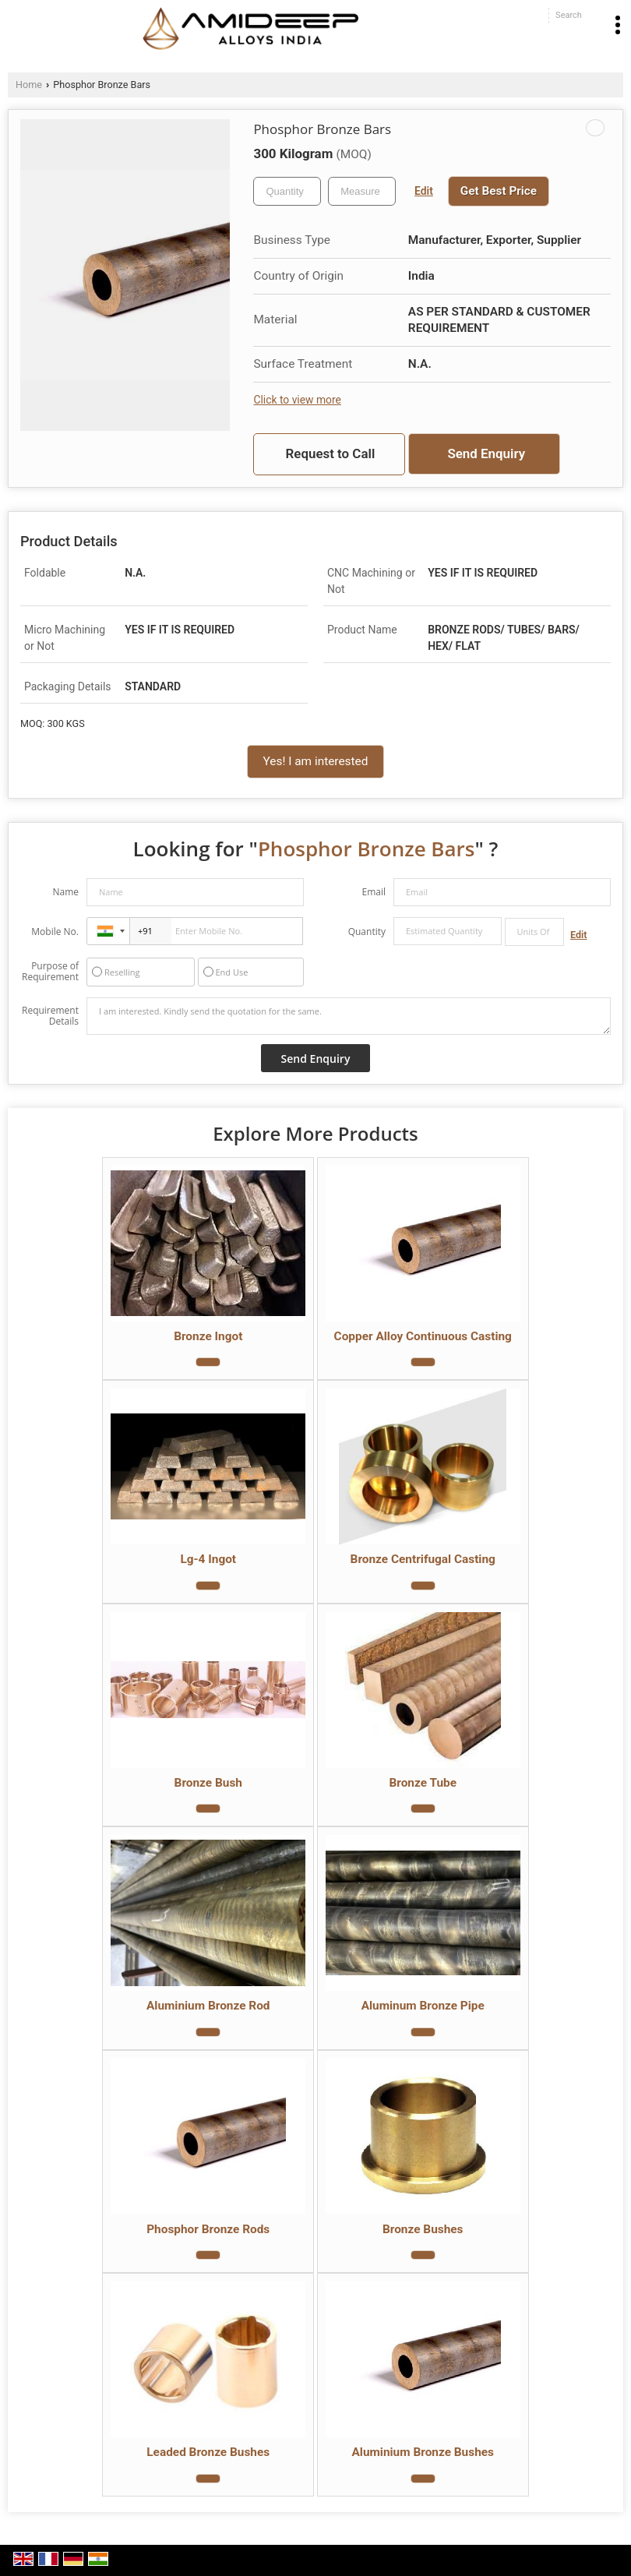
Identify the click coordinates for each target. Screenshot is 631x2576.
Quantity (367, 931)
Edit (423, 191)
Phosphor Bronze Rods (208, 2229)
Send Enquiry (486, 453)
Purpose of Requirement (50, 972)
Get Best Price (498, 191)
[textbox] (362, 191)
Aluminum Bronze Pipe (423, 2006)
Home (29, 84)
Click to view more (296, 399)
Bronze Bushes (423, 2229)
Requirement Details (50, 1016)
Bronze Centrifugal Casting (423, 1559)
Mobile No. (55, 931)
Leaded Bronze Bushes (208, 2452)
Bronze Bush (208, 1783)
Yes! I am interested (315, 761)
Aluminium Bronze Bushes (422, 2452)
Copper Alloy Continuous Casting (423, 1336)
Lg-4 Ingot (208, 1559)
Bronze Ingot (208, 1336)
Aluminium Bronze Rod (208, 2006)
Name (65, 891)
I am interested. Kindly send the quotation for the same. (348, 1016)
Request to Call (330, 453)
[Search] (568, 15)
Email (373, 891)
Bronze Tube (423, 1783)
